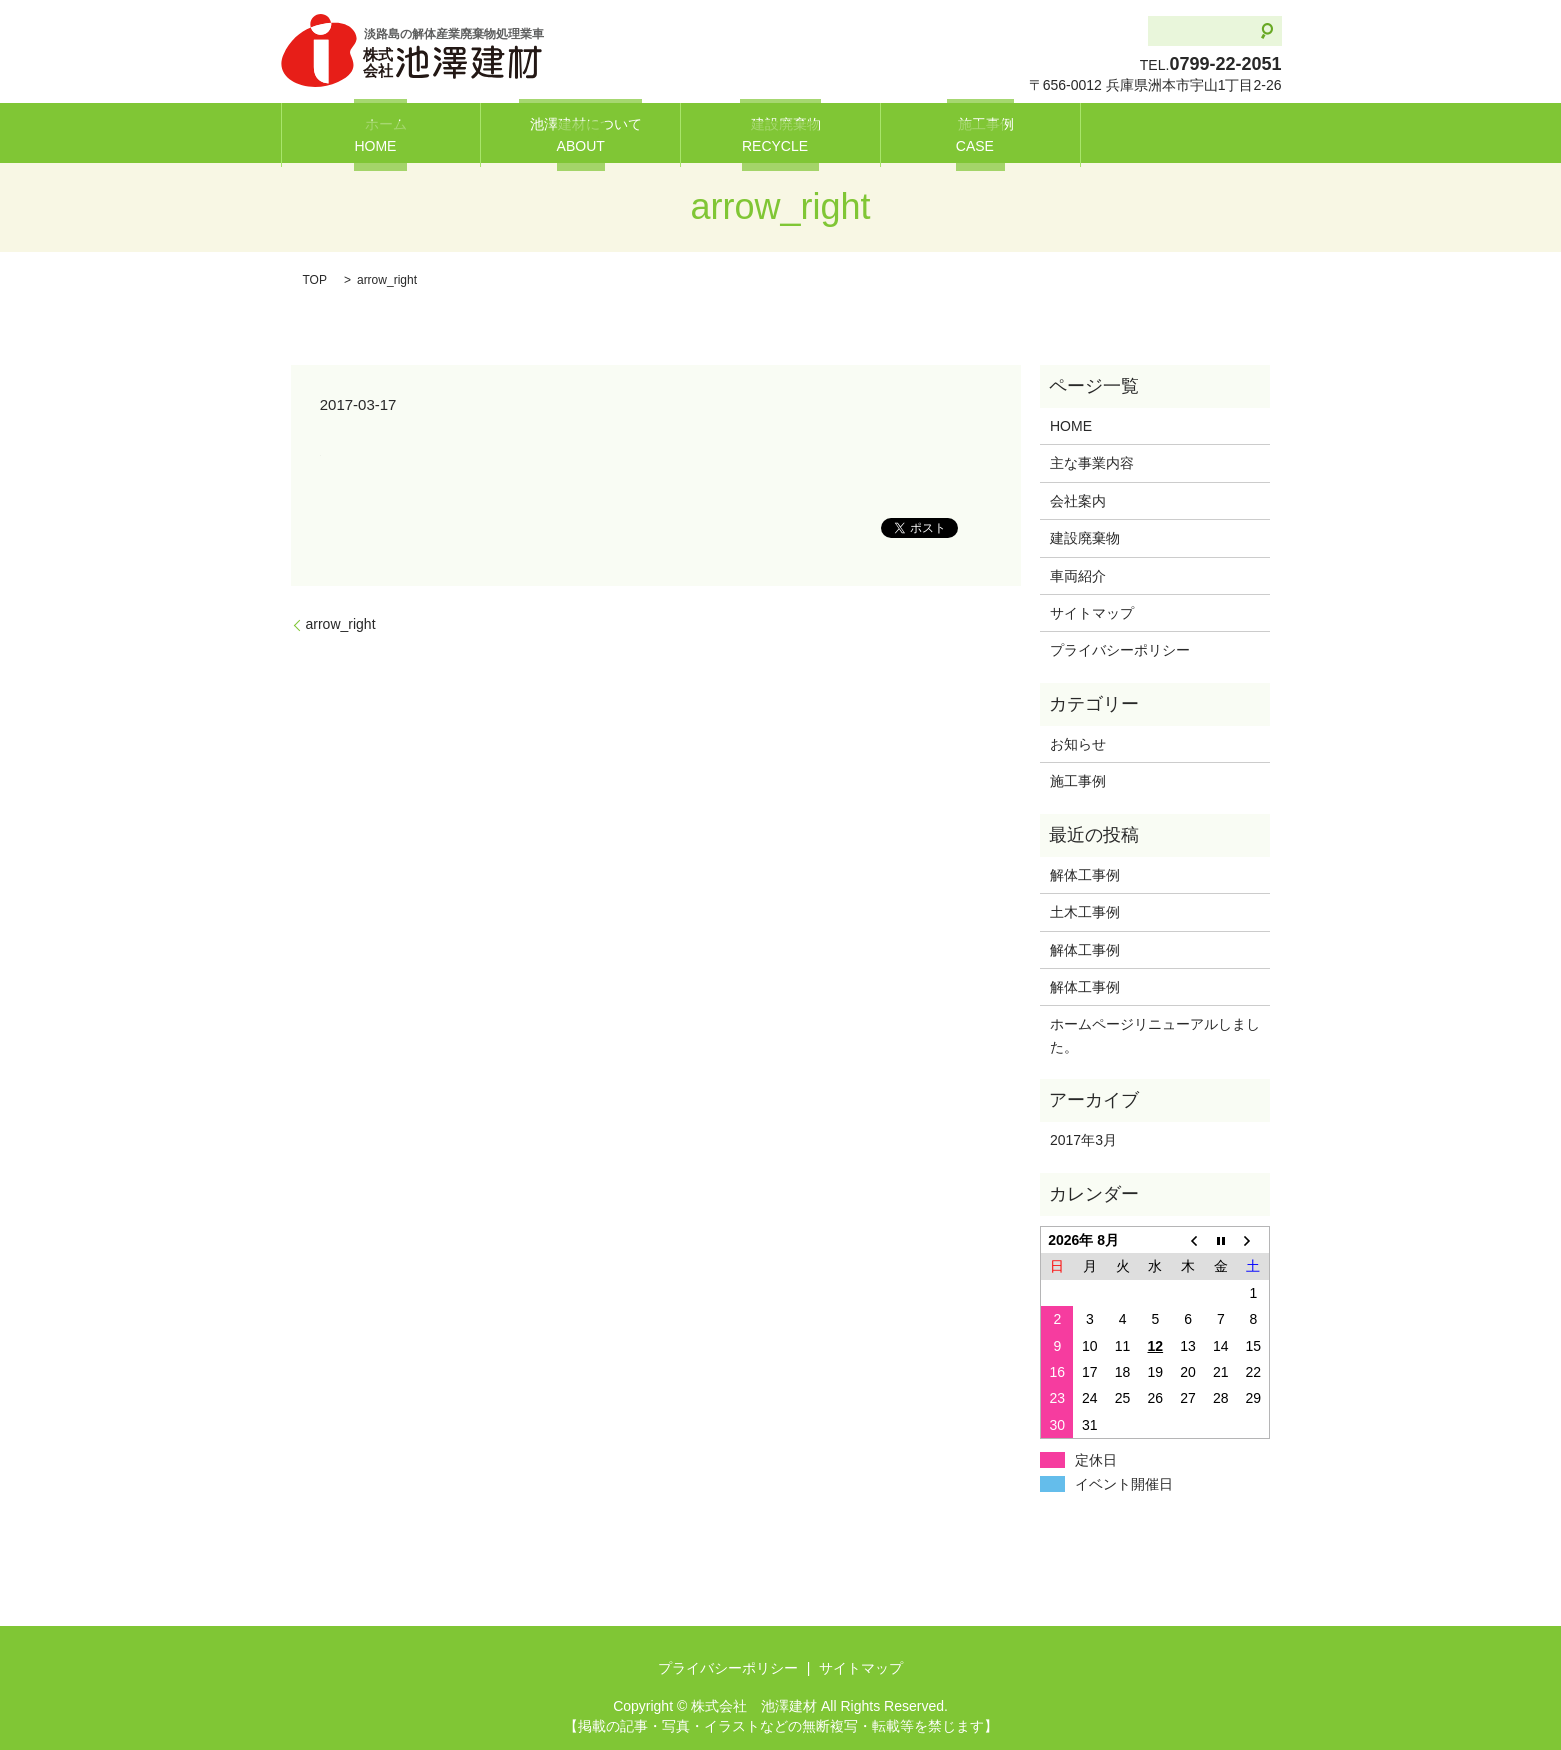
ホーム (381, 133)
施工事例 (980, 133)
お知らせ (1078, 744)
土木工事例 (1085, 912)
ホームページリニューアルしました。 (1155, 1035)
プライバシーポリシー (1120, 650)
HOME (1071, 426)
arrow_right (341, 624)
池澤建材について (581, 133)
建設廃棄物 (780, 133)
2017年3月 (1083, 1140)
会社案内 (1078, 501)
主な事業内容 (1092, 463)
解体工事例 (1092, 875)
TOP (315, 280)
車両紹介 (1078, 576)
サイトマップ (1092, 613)
